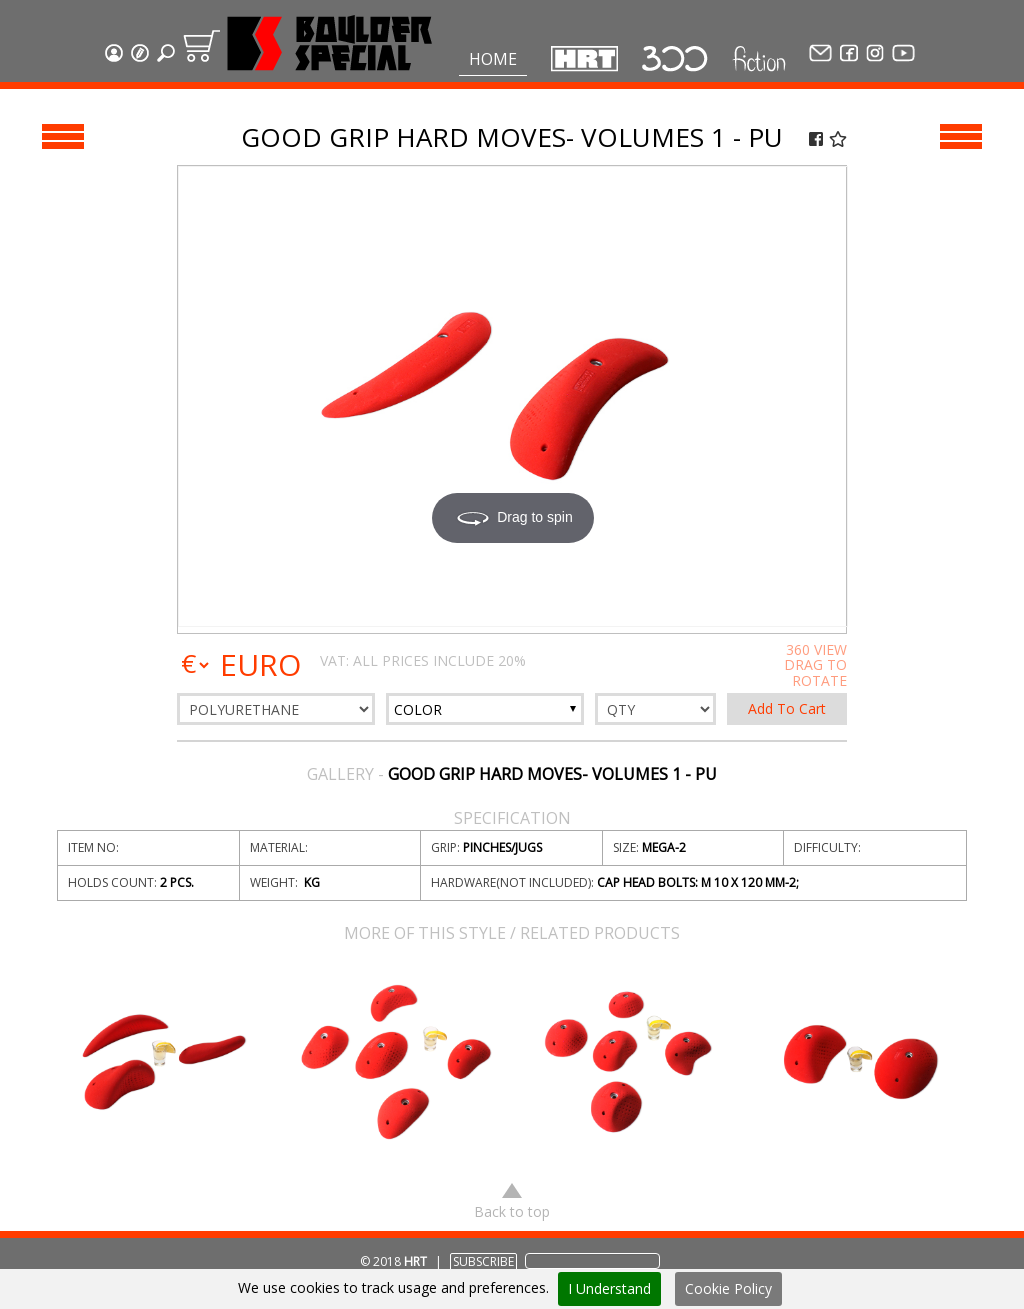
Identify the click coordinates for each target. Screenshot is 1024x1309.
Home (493, 59)
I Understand (609, 1288)
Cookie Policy (728, 1288)
